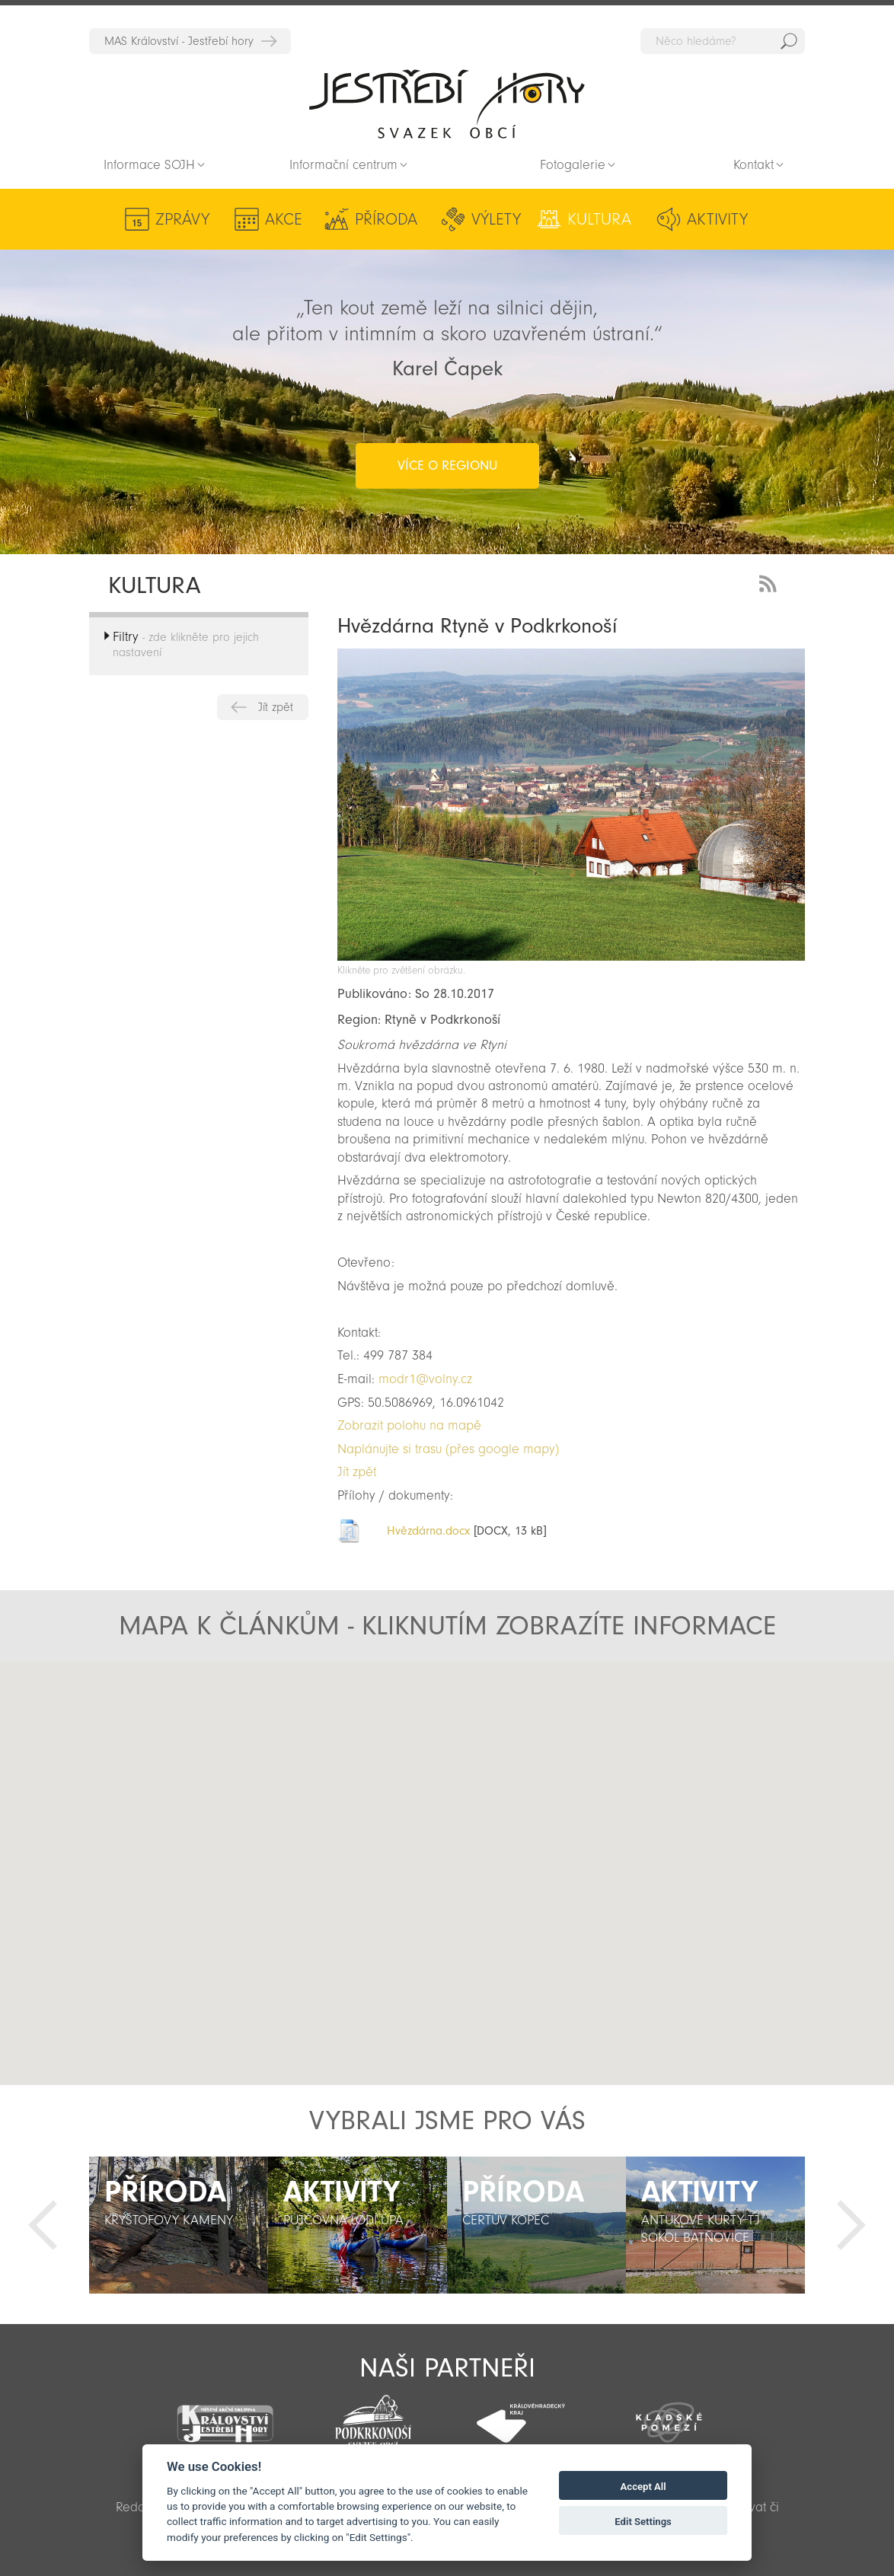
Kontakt (753, 165)
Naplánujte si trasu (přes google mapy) (448, 1449)
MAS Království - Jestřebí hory (179, 41)
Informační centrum (343, 165)
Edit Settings (643, 2521)
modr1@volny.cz (425, 1379)
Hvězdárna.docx (428, 1531)
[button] (443, 1902)
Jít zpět (275, 707)
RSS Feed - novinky (770, 582)
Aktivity (717, 219)
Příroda (386, 219)
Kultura (599, 219)
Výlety (496, 219)
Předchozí (42, 2225)
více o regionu (447, 465)
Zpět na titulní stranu (447, 103)
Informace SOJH (149, 165)
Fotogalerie (572, 165)
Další (851, 2225)
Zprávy (182, 219)
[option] (178, 2225)
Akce (283, 219)
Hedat (789, 41)
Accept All (643, 2486)
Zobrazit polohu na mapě (409, 1425)
